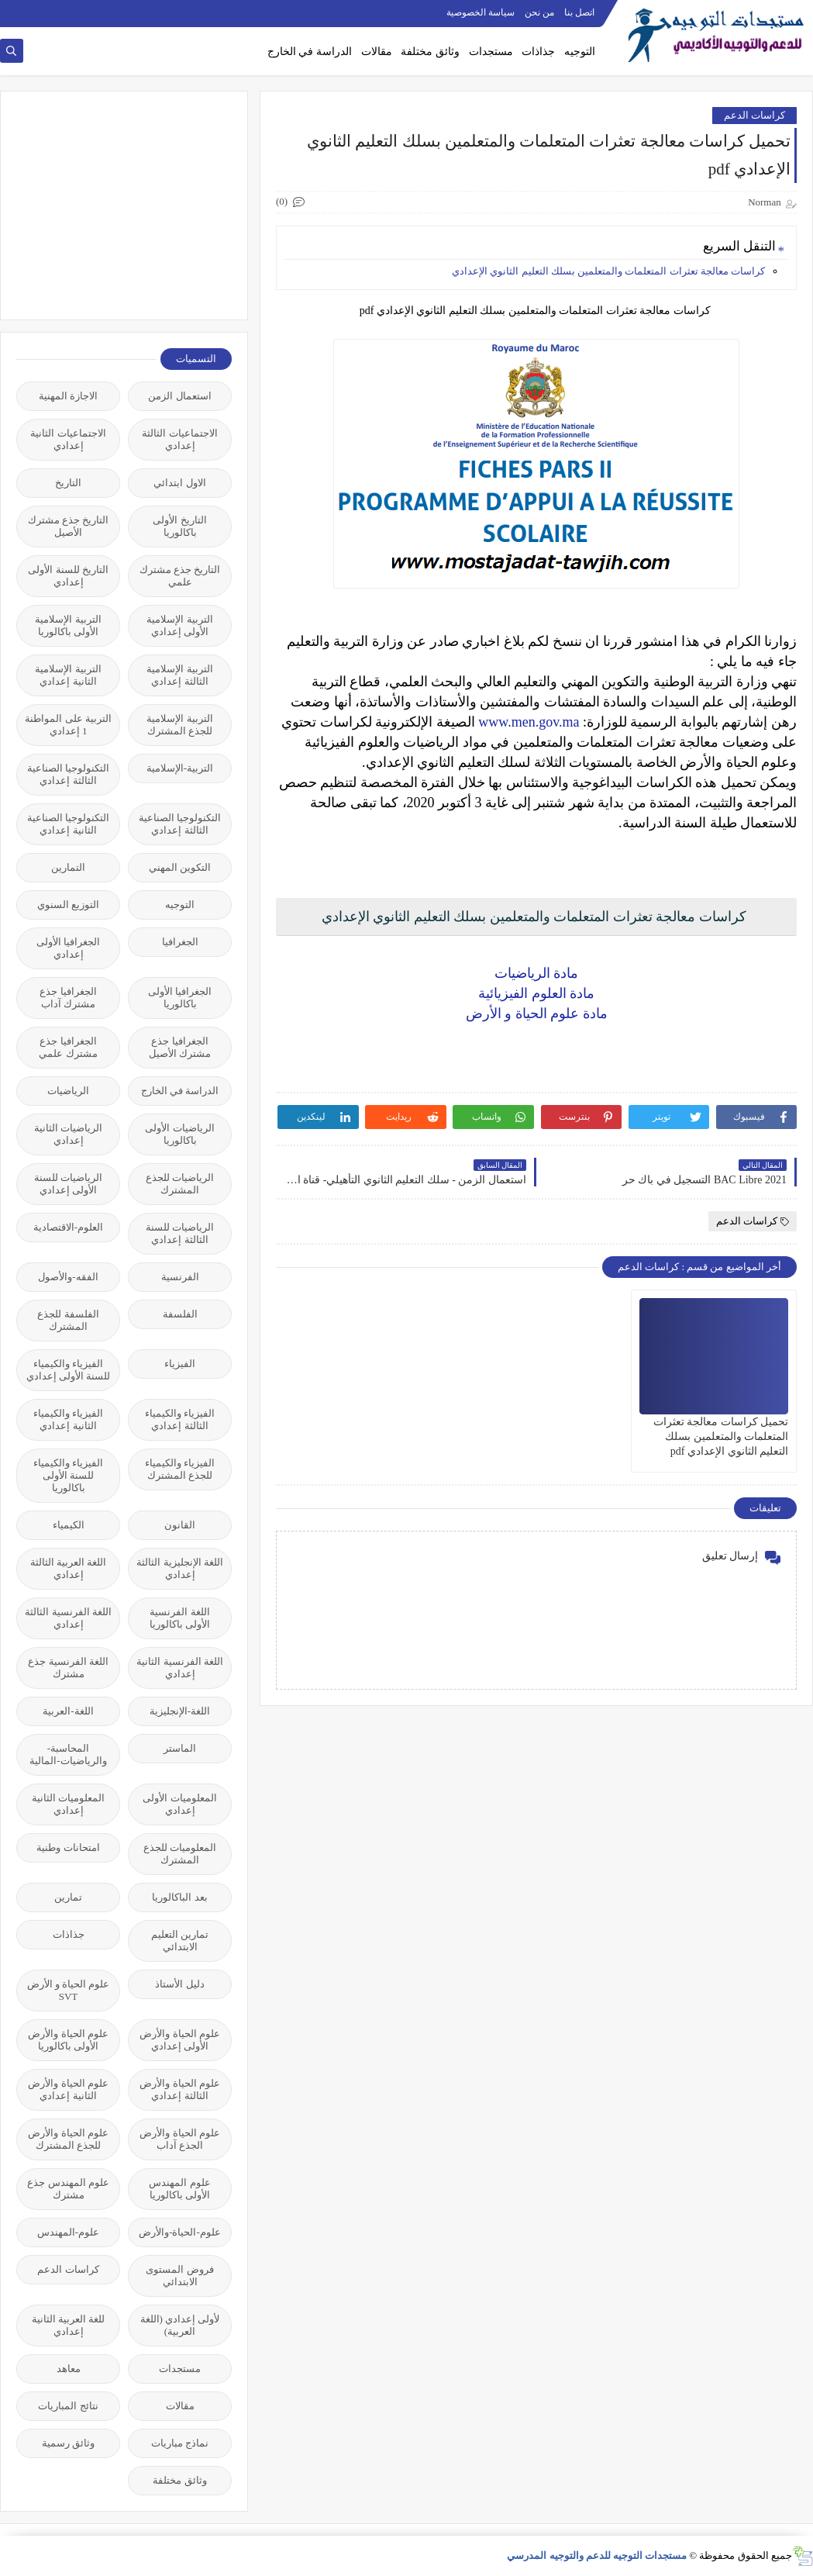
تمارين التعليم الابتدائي (179, 1941)
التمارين (68, 867)
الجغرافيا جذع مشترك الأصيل (180, 1047)
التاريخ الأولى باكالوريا (179, 526)
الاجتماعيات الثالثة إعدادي (179, 439)
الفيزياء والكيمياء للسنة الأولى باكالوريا (68, 1475)
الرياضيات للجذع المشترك (180, 1184)
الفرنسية (180, 1277)
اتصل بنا (579, 12)
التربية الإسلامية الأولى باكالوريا (68, 625)
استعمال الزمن (179, 396)
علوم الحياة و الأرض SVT (68, 1990)
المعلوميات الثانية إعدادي (68, 1804)
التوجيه (579, 51)
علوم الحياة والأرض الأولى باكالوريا (68, 2040)
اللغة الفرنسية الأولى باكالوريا (180, 1618)
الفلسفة (180, 1314)
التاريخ (68, 483)
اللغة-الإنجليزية (180, 1711)
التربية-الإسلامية (179, 768)
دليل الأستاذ (179, 1984)
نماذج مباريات (179, 2443)
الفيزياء (179, 1363)
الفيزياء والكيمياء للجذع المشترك (180, 1469)
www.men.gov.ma (528, 722)
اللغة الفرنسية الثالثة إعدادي (68, 1618)
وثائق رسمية (68, 2443)
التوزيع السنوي (68, 904)
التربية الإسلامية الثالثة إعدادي (179, 675)
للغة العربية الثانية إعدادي (68, 2325)
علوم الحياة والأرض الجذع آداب (180, 2139)
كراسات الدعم (754, 115)
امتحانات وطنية (67, 1847)
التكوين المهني (180, 867)
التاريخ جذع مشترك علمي (180, 576)
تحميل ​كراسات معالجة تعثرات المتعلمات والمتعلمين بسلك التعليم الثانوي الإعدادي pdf (721, 1436)
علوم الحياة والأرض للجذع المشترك (68, 2139)
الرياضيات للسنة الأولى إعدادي (68, 1184)
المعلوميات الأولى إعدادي (179, 1804)
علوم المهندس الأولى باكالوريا (179, 2189)
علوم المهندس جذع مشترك (68, 2189)
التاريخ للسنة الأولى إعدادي (68, 576)
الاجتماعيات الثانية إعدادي (67, 439)
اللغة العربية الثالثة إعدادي (68, 1568)
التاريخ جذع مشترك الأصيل (68, 526)
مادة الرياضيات (536, 973)
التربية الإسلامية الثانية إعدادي (68, 675)
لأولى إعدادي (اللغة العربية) (180, 2325)
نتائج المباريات (68, 2406)
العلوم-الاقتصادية (68, 1227)
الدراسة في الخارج (309, 51)
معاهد (69, 2368)
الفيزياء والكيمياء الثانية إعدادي (68, 1419)
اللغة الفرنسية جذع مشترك (68, 1668)
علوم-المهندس (68, 2232)
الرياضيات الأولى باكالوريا (179, 1134)
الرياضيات (68, 1090)
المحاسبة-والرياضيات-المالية (67, 1754)
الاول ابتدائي (179, 483)
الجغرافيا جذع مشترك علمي (68, 1047)
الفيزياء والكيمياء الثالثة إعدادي (180, 1419)
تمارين (68, 1897)
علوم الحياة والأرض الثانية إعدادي (68, 2089)
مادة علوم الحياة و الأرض (537, 1013)
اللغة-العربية (68, 1711)
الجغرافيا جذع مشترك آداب (68, 998)
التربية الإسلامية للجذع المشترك (179, 725)
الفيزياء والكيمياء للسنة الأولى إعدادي (68, 1370)
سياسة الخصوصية (480, 12)
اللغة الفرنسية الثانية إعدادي (179, 1668)
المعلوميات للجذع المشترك (179, 1854)
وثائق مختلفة (430, 51)
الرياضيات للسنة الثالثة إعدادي (180, 1233)
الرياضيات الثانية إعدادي (68, 1134)
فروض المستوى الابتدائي (179, 2275)
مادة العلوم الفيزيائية (536, 993)
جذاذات (538, 51)
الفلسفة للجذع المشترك (67, 1320)
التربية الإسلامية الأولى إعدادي (179, 625)
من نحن (539, 12)
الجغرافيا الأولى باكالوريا (180, 998)
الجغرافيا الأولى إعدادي (68, 948)
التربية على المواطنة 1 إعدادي (68, 725)
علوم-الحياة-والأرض (180, 2232)
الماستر (180, 1748)
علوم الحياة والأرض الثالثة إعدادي (180, 2089)
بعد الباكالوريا (179, 1897)
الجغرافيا (180, 942)
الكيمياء (68, 1525)
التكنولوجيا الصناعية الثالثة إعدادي (68, 774)
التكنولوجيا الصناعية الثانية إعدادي (68, 824)
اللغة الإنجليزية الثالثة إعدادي (179, 1568)
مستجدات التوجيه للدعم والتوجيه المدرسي (597, 2555)
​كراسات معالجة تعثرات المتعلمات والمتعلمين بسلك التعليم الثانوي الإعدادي (608, 271)
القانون (179, 1525)
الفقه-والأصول (68, 1277)
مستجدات (491, 51)
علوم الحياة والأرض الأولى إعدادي (180, 2040)
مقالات (376, 51)
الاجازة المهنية (68, 396)
